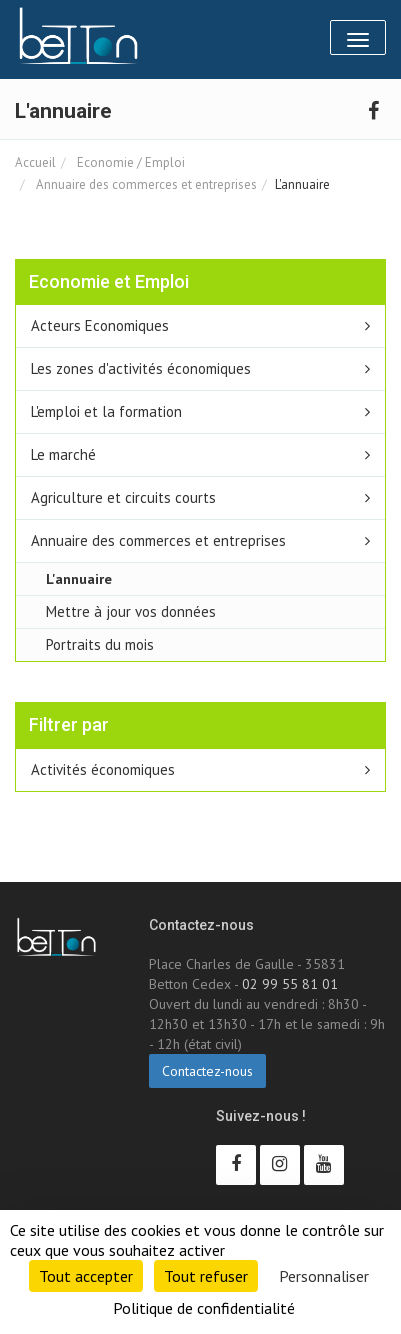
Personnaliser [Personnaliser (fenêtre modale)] (324, 1276)
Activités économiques (103, 769)
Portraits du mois (100, 644)
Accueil (35, 162)
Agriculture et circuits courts (123, 497)
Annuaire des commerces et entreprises (145, 184)
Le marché (63, 454)
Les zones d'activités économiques (141, 368)
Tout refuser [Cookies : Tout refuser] (206, 1276)
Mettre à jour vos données (131, 611)
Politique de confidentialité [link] (204, 1308)
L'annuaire (79, 578)
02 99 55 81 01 (290, 984)
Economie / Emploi (129, 162)
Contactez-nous (207, 1071)
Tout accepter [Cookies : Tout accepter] (86, 1276)
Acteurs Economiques (100, 325)
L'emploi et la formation (106, 411)
